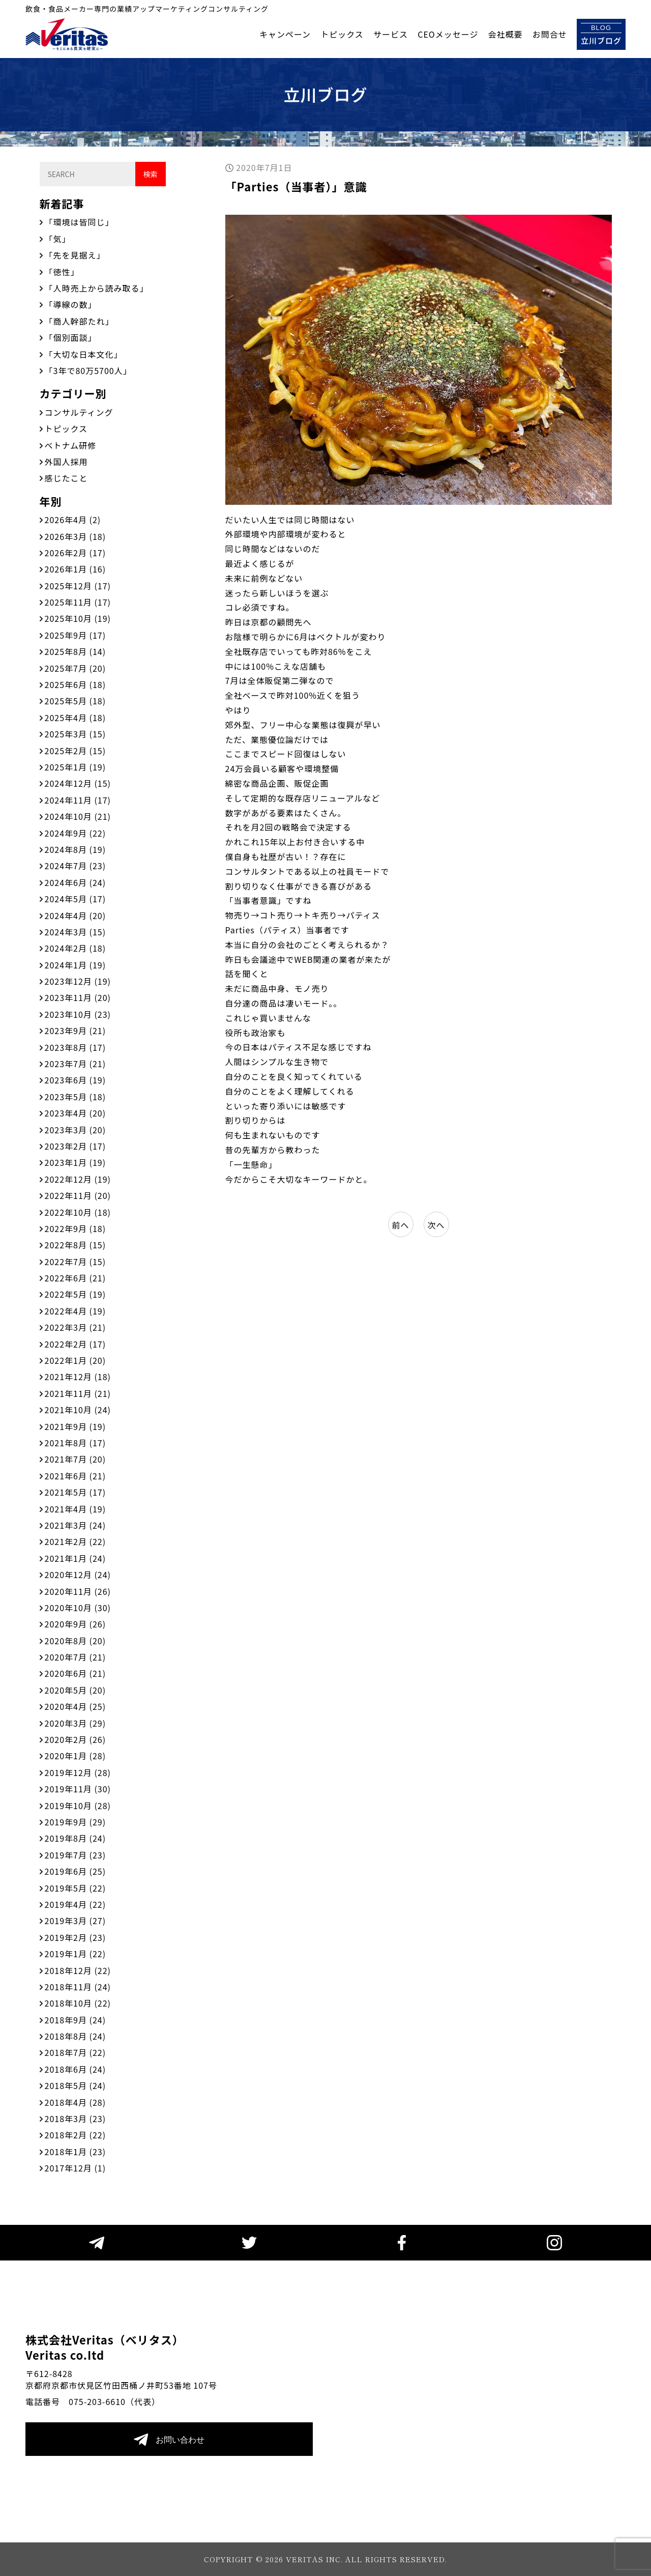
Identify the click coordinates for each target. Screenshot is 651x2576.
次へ (436, 1225)
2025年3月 (75, 733)
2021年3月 (75, 1525)
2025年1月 (75, 766)
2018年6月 (75, 2069)
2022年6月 (75, 1277)
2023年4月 (75, 1113)
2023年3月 (75, 1129)
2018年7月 (75, 2052)
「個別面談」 (71, 337)
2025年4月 (75, 717)
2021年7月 (75, 1459)
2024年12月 (78, 783)
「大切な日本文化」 (84, 354)
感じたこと (66, 477)
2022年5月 (75, 1294)
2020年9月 (75, 1623)
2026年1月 (75, 569)
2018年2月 (75, 2134)
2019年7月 (75, 1855)
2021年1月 (75, 1558)
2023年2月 (75, 1146)
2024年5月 (75, 898)
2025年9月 (75, 635)
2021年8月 (75, 1442)
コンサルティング (79, 412)
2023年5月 (75, 1096)
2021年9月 (75, 1426)
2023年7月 (75, 1063)
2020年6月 (75, 1673)
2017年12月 (75, 2167)
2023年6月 (75, 1079)
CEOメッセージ (448, 34)
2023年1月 (75, 1162)
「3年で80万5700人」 (88, 370)
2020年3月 (75, 1723)
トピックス (342, 34)
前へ (400, 1225)
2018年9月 (75, 2019)
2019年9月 (75, 1821)
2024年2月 (75, 948)
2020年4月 (75, 1706)
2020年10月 (78, 1607)
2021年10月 (78, 1409)
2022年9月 (75, 1228)
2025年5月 (75, 700)
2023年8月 (75, 1047)
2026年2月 (75, 552)
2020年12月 (78, 1574)
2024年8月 (75, 849)
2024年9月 (75, 833)
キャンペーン (285, 34)
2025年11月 (78, 602)
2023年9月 (75, 1030)
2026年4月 (73, 519)
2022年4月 (75, 1310)
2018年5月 (75, 2085)
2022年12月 (78, 1179)
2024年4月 (75, 915)
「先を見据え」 (75, 255)
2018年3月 (75, 2118)
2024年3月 (75, 931)
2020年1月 (75, 1755)
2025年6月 (75, 684)
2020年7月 (75, 1657)
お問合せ (549, 34)
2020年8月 (75, 1640)
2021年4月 (75, 1508)
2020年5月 (75, 1690)
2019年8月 (75, 1838)
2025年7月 (75, 668)
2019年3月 (75, 1920)
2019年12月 (78, 1772)
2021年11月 (78, 1393)
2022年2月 (75, 1344)
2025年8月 (75, 651)
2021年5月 (75, 1492)
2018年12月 (78, 1970)
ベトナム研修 (71, 445)
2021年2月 (75, 1541)
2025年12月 (78, 585)
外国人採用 (66, 461)
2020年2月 (75, 1739)
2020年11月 (78, 1591)
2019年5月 (75, 1888)
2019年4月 (75, 1904)
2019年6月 (75, 1871)
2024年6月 (75, 882)
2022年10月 (78, 1212)
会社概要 (505, 34)
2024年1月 (75, 964)
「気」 (58, 238)
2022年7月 (75, 1261)
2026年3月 (75, 536)
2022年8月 (75, 1244)
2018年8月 (75, 2036)
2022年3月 (75, 1327)
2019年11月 (78, 1788)
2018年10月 (78, 2003)
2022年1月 (75, 1360)
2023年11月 (78, 997)
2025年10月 (78, 618)
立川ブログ (601, 34)
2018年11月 (78, 1986)
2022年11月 (78, 1195)
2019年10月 (78, 1805)
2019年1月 (75, 1953)
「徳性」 (62, 271)
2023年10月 (78, 1014)
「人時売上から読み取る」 (97, 288)
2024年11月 (78, 800)
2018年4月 (75, 2102)
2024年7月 (75, 865)
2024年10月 (78, 816)
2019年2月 (75, 1937)
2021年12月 (78, 1376)
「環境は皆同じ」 (79, 221)
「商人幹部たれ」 (79, 321)
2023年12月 (78, 981)
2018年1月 (75, 2151)
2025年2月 (75, 750)
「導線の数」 (71, 304)
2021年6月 (75, 1475)
